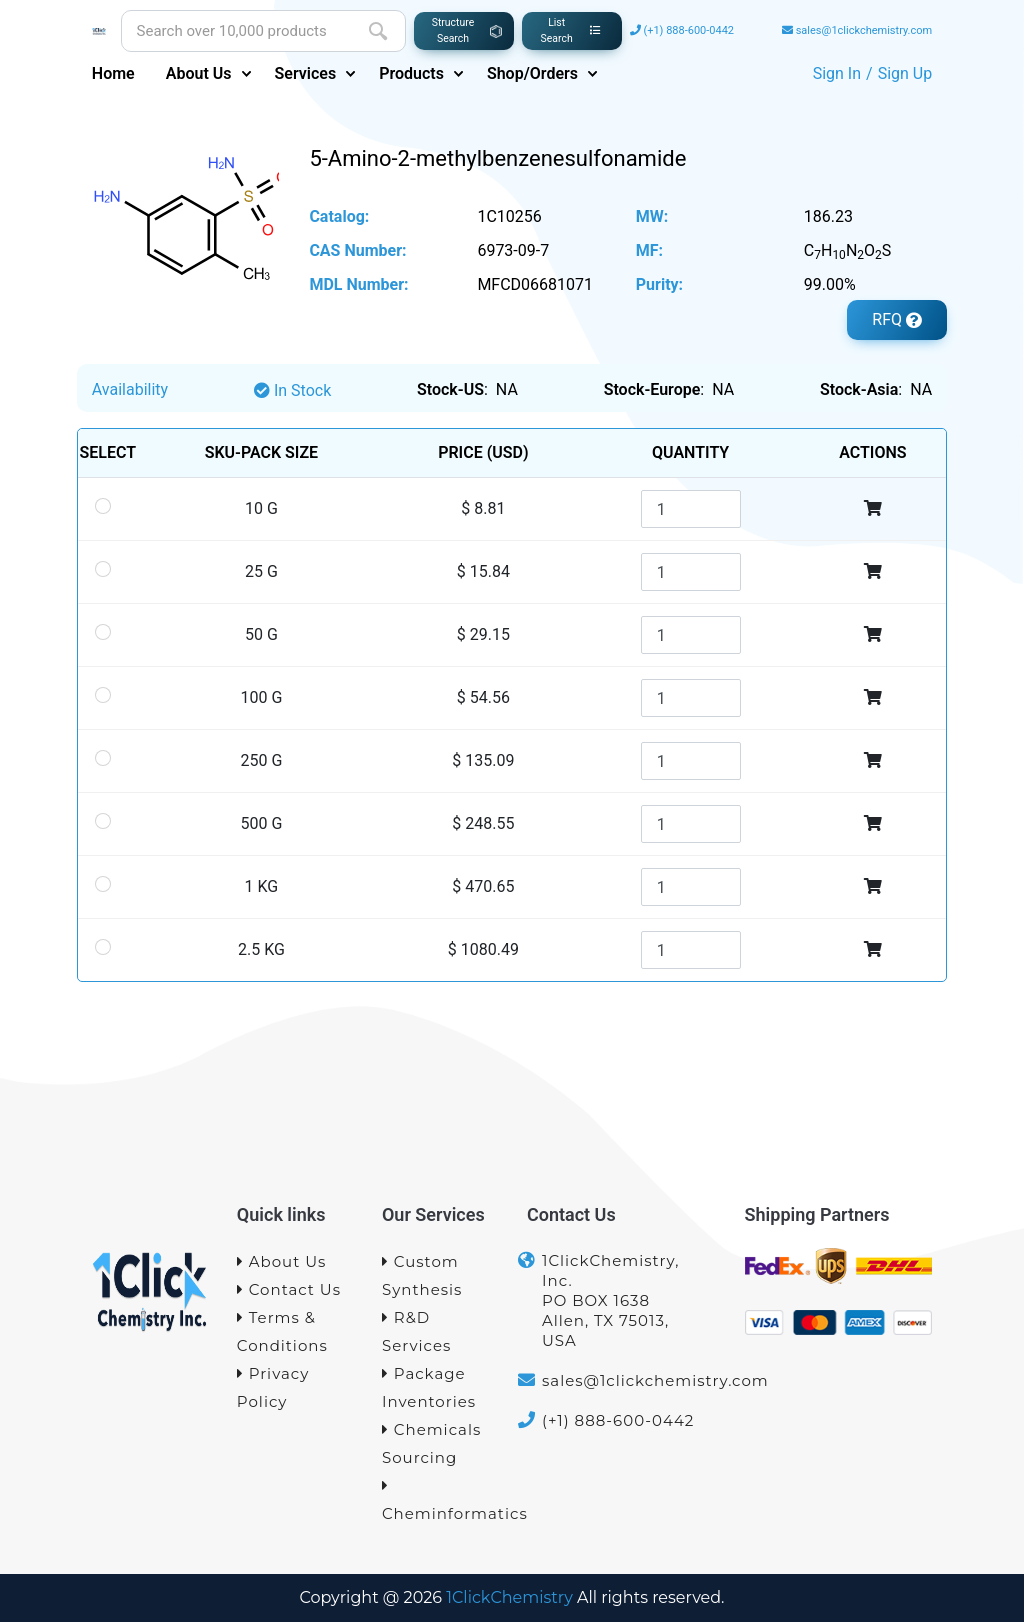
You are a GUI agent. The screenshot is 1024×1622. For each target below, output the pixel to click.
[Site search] (236, 31)
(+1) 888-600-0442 (688, 30)
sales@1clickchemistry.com (864, 30)
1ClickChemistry (509, 1597)
